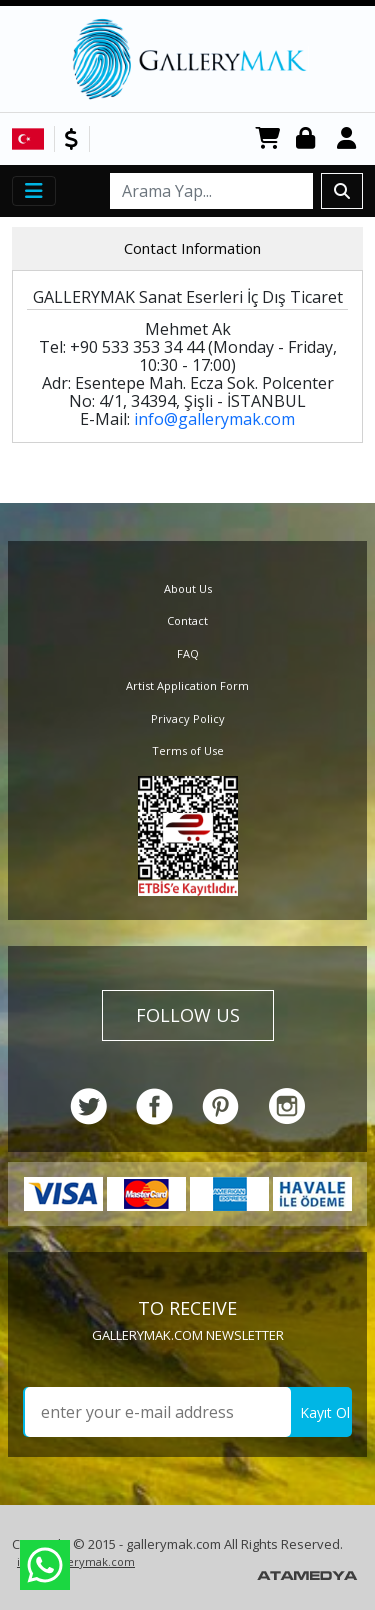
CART (268, 139)
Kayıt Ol (325, 1412)
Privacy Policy (188, 718)
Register (350, 139)
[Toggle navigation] (34, 191)
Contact (187, 620)
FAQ (188, 653)
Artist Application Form (187, 685)
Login (309, 139)
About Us (188, 588)
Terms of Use (188, 750)
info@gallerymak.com (214, 419)
